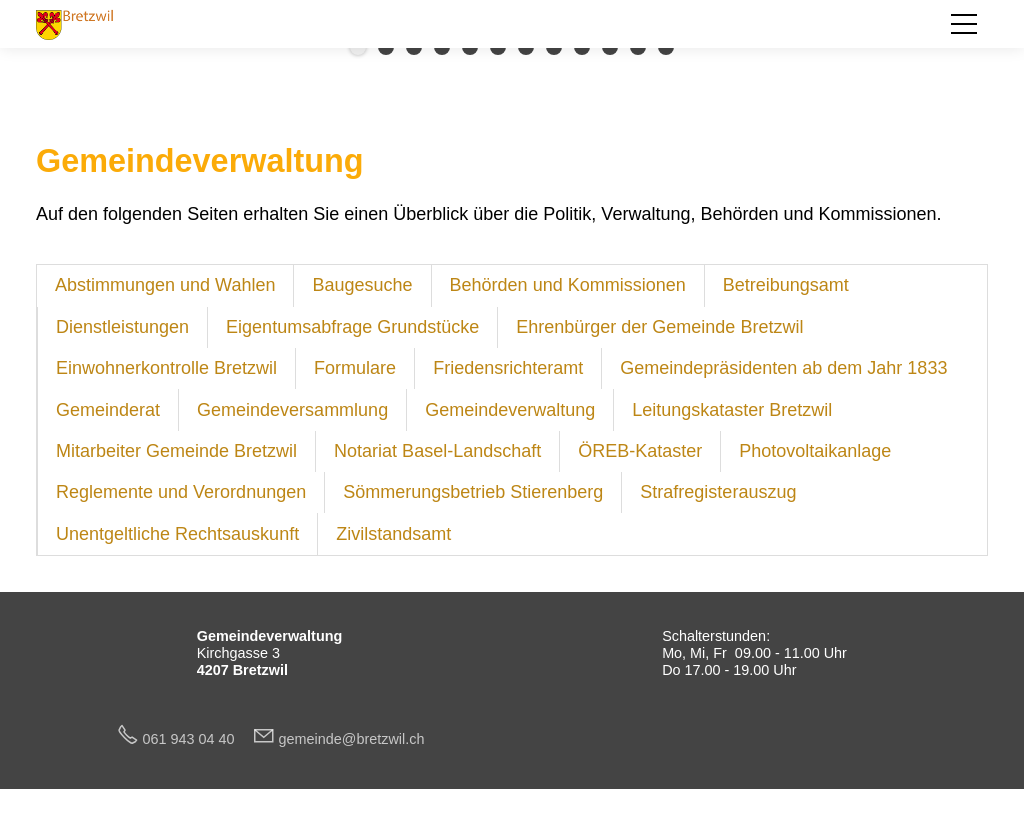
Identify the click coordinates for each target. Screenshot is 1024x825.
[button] (964, 24)
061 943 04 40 (197, 739)
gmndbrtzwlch (352, 739)
